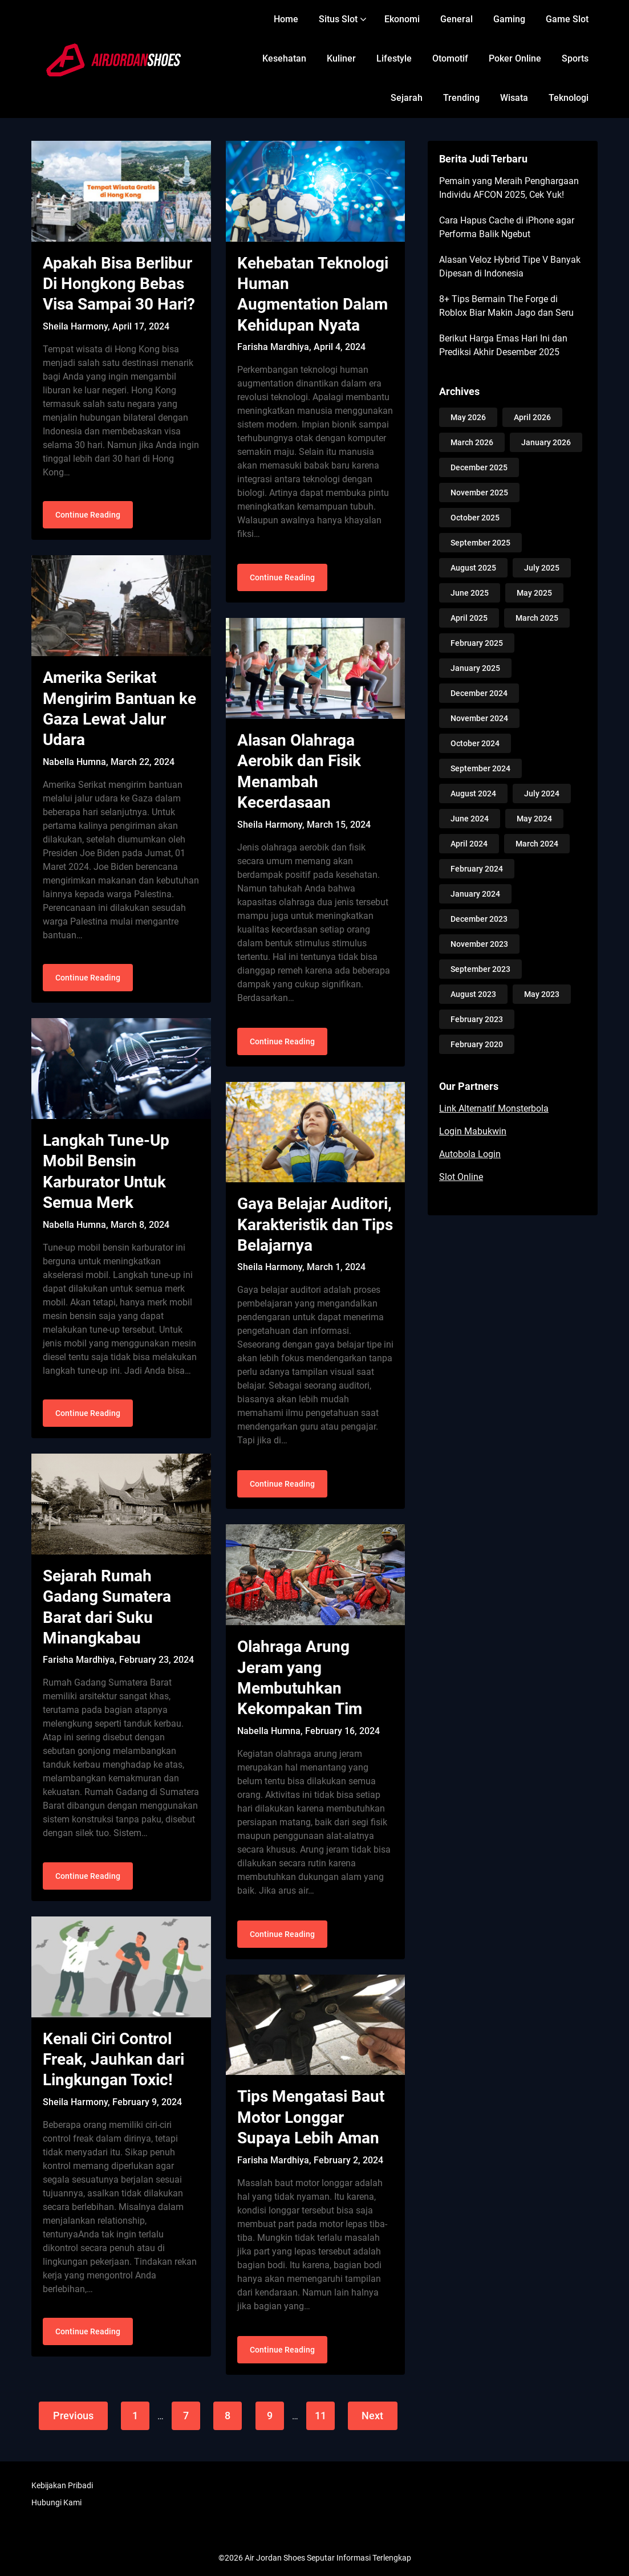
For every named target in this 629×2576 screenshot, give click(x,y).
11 (320, 2416)
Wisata (514, 97)
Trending (461, 97)
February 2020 (477, 1044)
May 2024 (534, 818)
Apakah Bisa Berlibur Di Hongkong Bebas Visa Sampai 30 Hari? (119, 284)
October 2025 (475, 517)
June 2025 (470, 592)
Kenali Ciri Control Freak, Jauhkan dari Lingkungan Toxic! (113, 2062)
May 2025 (534, 592)
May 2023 (541, 994)
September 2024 (480, 768)
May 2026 (468, 417)
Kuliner (341, 58)
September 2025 (480, 542)
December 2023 (479, 918)
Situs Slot (338, 19)
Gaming (509, 19)
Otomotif (450, 58)
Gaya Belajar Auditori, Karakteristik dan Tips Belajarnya (315, 1224)
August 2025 (473, 567)
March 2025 (537, 617)
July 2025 (541, 567)
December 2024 (479, 693)
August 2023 (473, 994)
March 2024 (537, 843)
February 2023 (477, 1019)
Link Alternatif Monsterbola (494, 1108)
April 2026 (532, 417)
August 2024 (473, 793)
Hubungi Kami (56, 2502)
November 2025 (479, 492)
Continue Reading (87, 515)
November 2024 (479, 718)
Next (373, 2416)
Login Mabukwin (472, 1131)
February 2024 (477, 868)
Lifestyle (394, 58)
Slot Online (461, 1176)
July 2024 (541, 793)
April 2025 (469, 617)
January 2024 (475, 893)
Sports (575, 58)
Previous (72, 2416)
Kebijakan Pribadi (62, 2485)
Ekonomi (402, 19)
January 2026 (546, 442)
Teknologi (569, 97)
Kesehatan (284, 58)
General (456, 19)
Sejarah (407, 97)
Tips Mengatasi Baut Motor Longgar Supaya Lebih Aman (310, 2117)
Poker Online (515, 58)
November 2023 (479, 944)
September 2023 (480, 969)
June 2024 (470, 818)
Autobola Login (470, 1154)
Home (286, 19)
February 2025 (477, 643)
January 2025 (475, 668)
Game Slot (567, 19)
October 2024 (475, 743)
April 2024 (469, 843)
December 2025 (479, 467)
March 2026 (472, 442)
